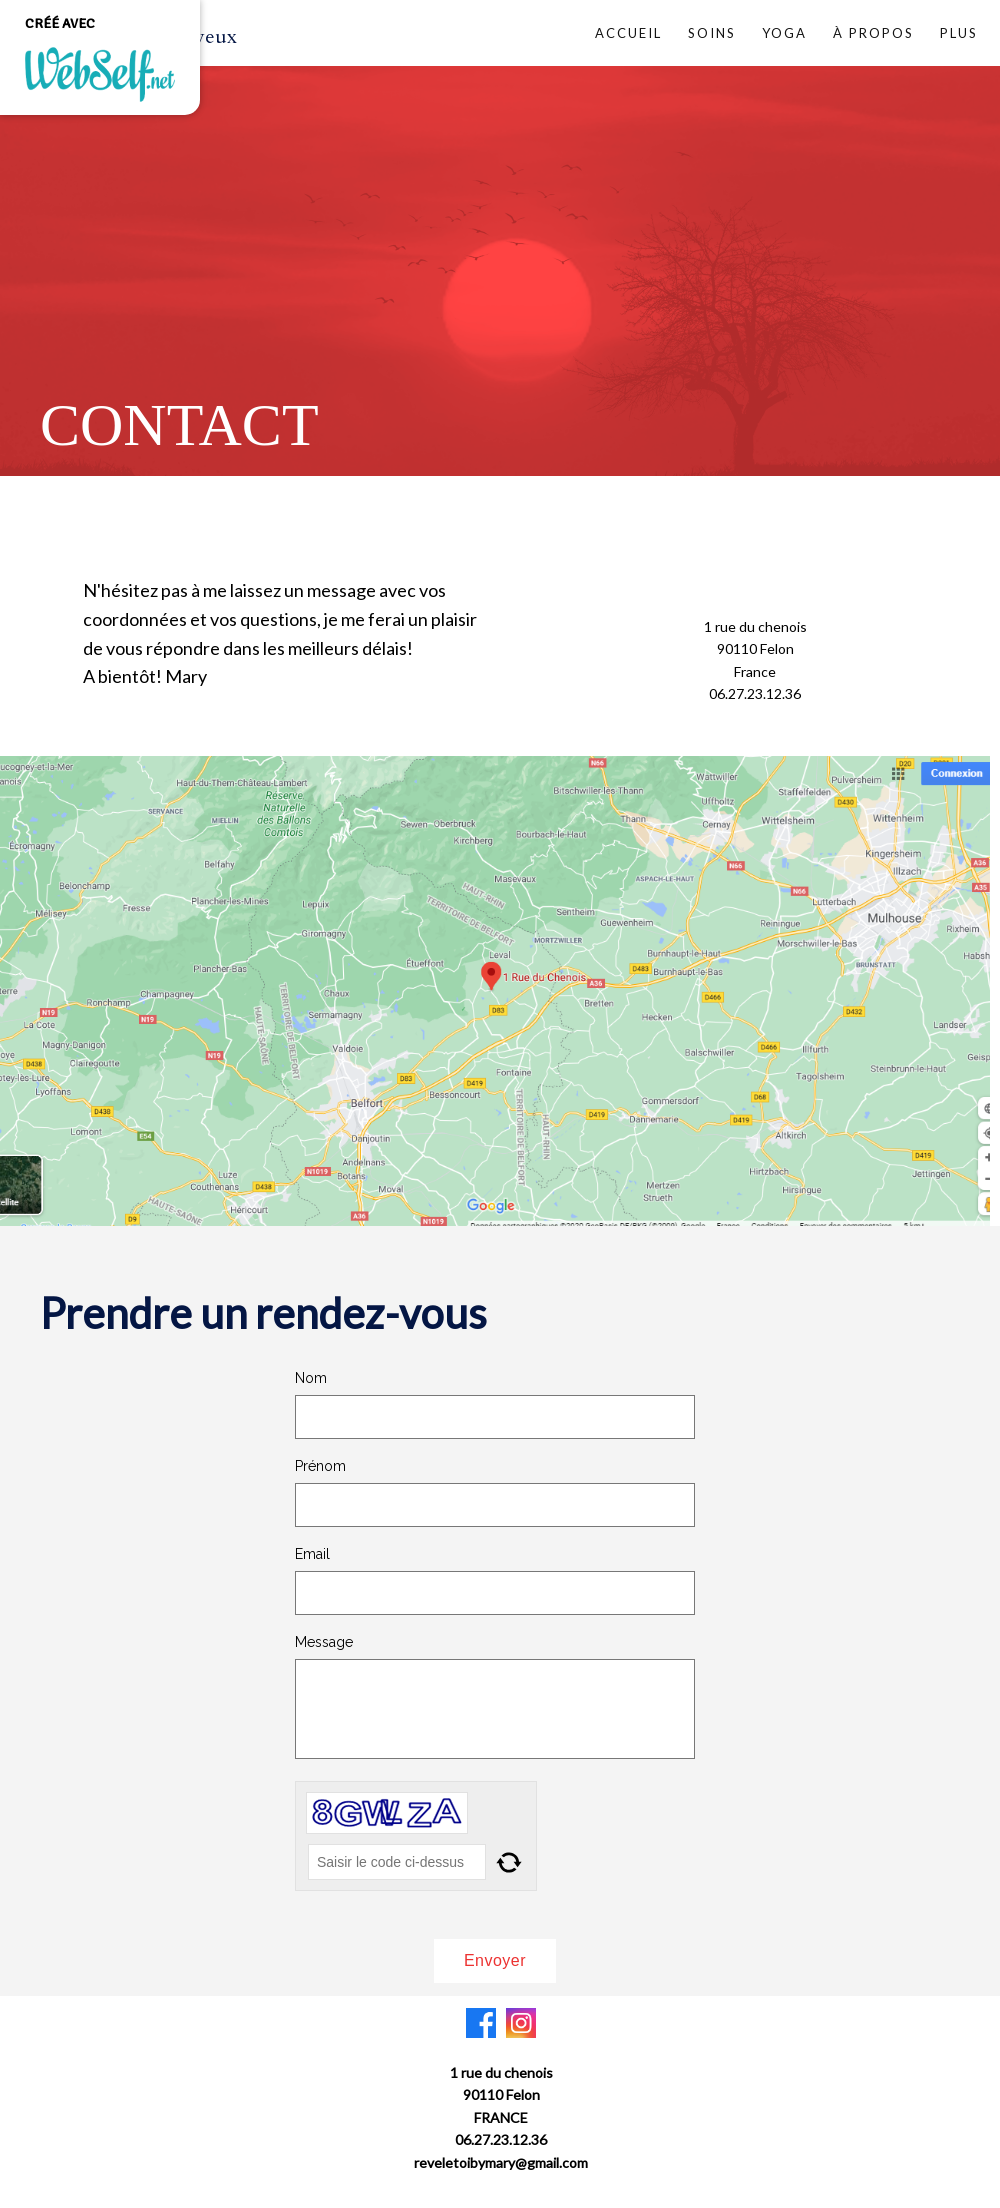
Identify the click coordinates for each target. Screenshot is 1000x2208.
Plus (959, 33)
